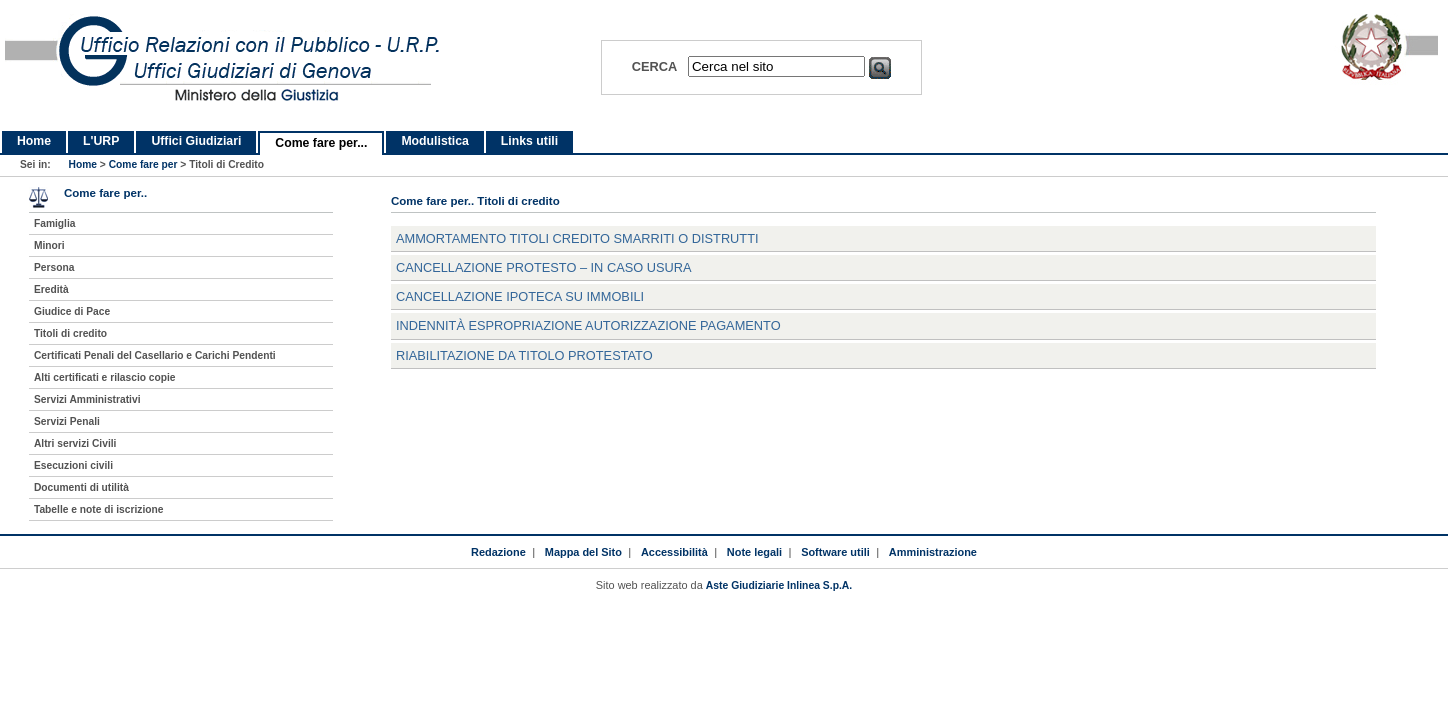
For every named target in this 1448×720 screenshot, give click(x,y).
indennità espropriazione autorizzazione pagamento (588, 325)
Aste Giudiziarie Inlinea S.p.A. (779, 585)
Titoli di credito (70, 333)
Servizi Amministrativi (87, 399)
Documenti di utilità (81, 487)
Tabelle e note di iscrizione (98, 509)
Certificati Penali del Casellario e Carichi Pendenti (155, 355)
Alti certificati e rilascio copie (105, 377)
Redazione (498, 552)
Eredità (51, 289)
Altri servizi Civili (75, 443)
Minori (49, 245)
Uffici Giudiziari (196, 141)
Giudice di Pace (72, 311)
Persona (54, 267)
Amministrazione (933, 552)
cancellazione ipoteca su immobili (520, 296)
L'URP (101, 141)
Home (34, 141)
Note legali (754, 552)
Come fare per (143, 164)
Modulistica (434, 141)
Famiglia (55, 223)
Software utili (835, 552)
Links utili (529, 141)
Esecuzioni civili (73, 465)
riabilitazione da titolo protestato (524, 355)
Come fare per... (321, 143)
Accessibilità (674, 552)
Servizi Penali (67, 421)
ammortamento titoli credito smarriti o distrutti (577, 238)
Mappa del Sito (583, 552)
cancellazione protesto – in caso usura (544, 267)
